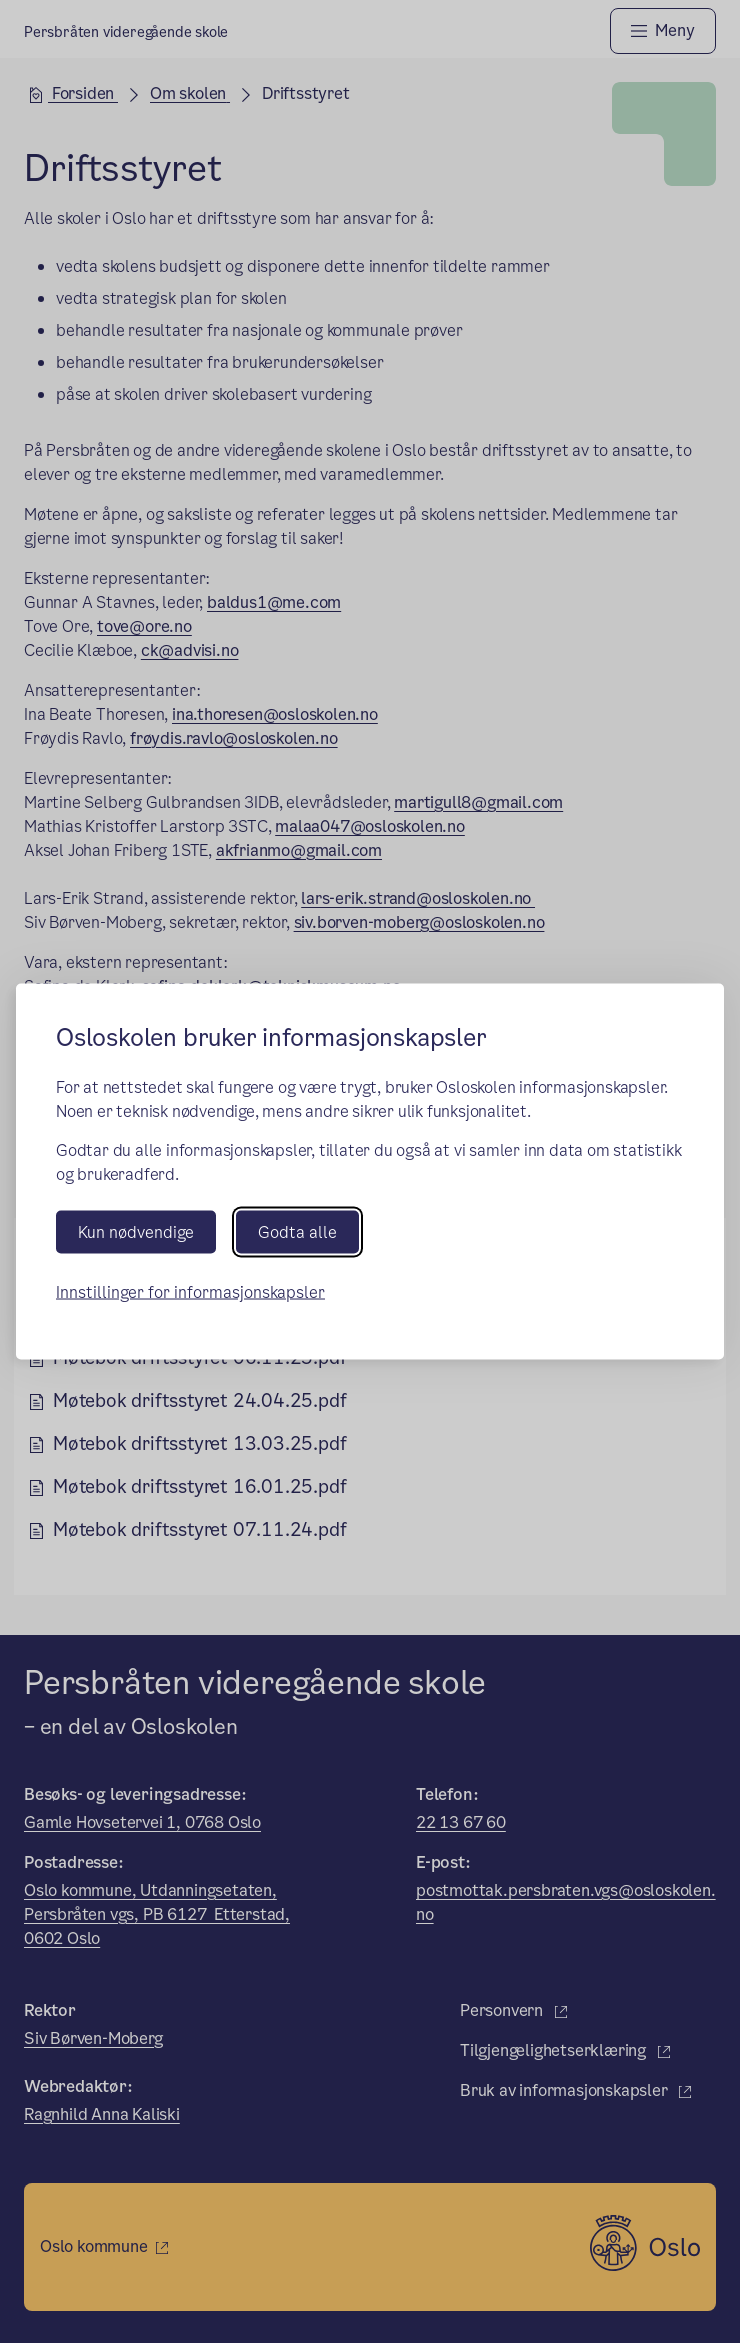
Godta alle (297, 1232)
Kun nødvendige (136, 1232)
